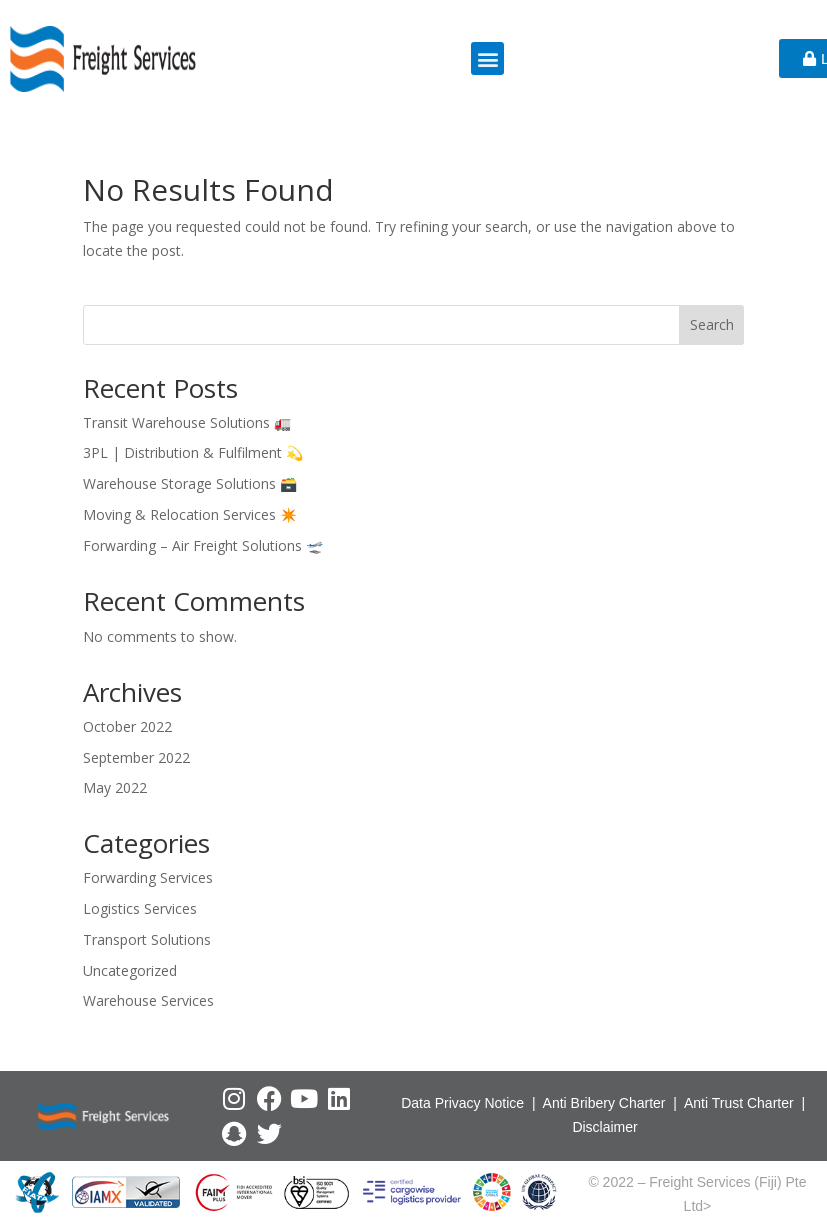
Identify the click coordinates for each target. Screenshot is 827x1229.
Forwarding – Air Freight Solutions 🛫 (203, 545)
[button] (487, 58)
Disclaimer (604, 1127)
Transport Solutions (147, 939)
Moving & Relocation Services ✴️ (190, 514)
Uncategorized (130, 970)
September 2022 (136, 757)
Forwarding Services (148, 877)
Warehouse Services (148, 1000)
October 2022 (127, 726)
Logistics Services (140, 908)
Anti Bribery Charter (604, 1103)
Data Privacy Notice (462, 1103)
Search (712, 324)
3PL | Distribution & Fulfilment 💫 (193, 452)
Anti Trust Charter (741, 1103)
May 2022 (115, 787)
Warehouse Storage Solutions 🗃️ (190, 483)
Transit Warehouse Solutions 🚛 (187, 422)
